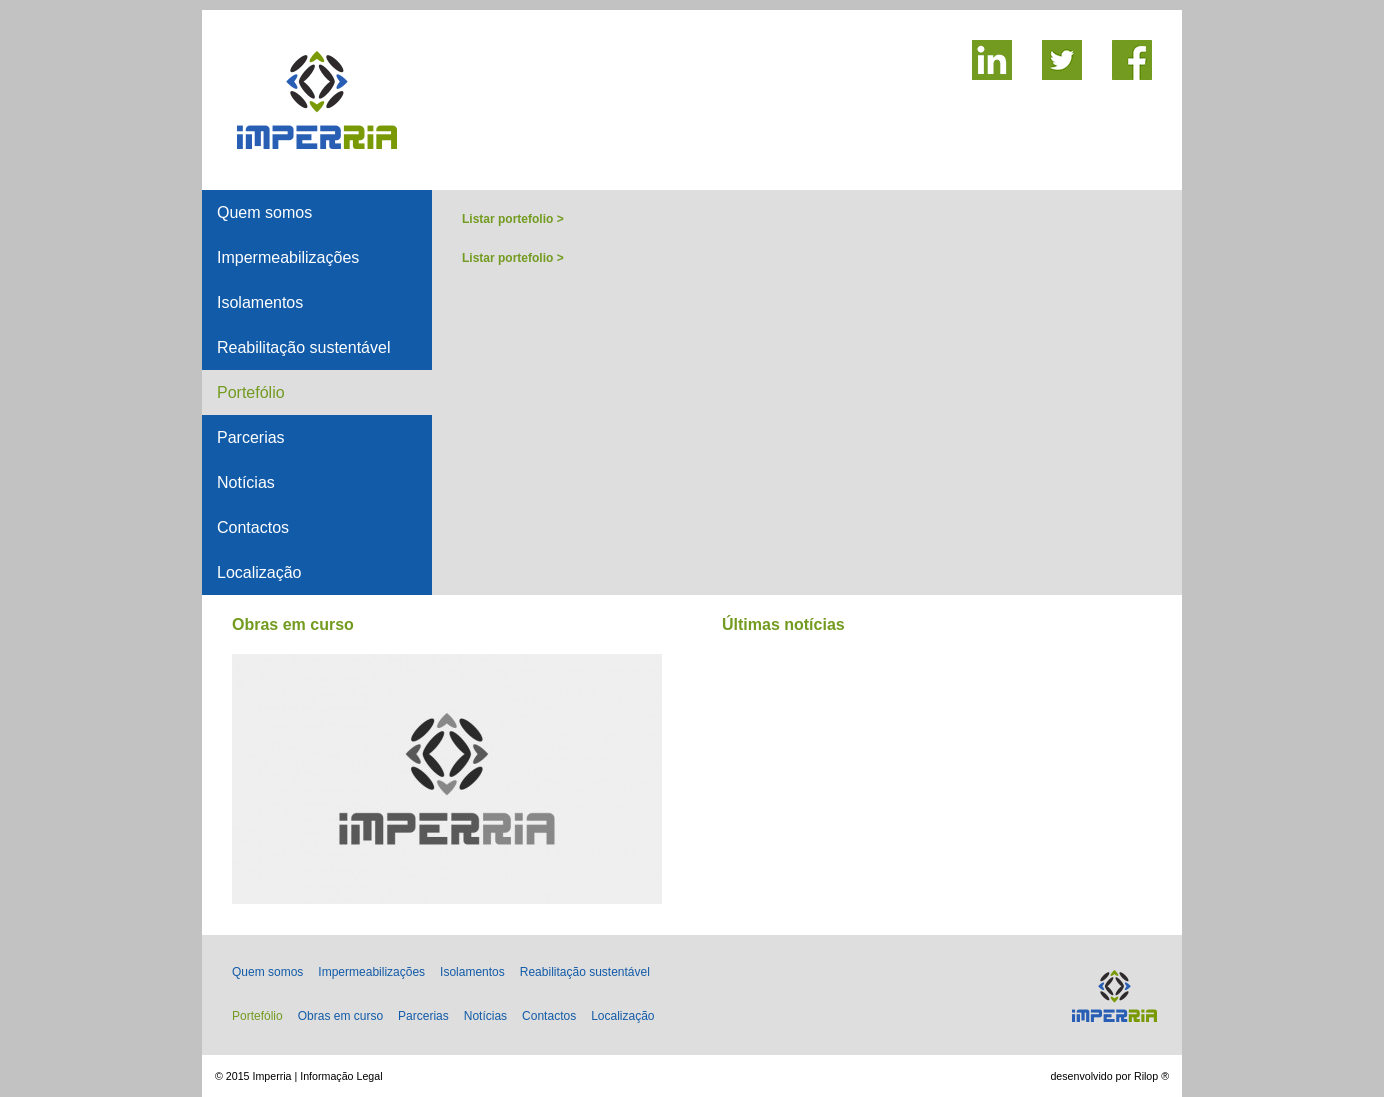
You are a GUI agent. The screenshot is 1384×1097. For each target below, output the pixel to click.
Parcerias (251, 437)
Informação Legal (341, 1076)
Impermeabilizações (288, 257)
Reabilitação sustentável (303, 347)
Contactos (253, 527)
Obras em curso (340, 1016)
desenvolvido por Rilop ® (1109, 1076)
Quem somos (264, 212)
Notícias (246, 482)
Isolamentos (260, 302)
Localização (259, 572)
